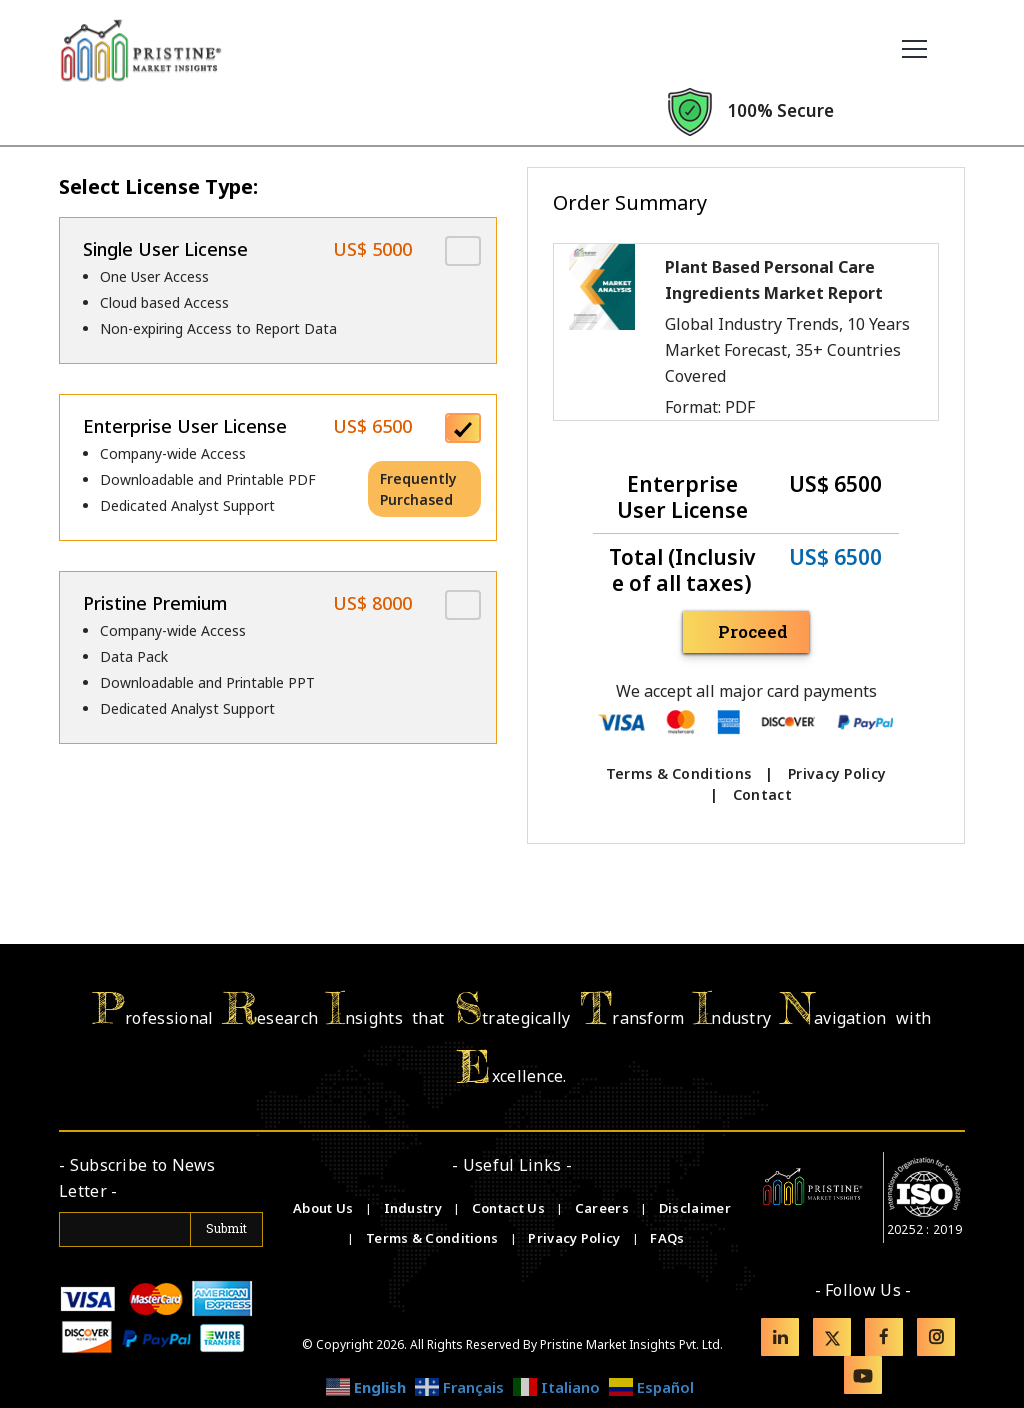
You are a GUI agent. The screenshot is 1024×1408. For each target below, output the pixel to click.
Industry (413, 1208)
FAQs (667, 1238)
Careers (603, 1208)
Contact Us (510, 1208)
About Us (325, 1208)
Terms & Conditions (678, 773)
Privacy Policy (837, 773)
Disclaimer (695, 1208)
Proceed (755, 631)
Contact (762, 794)
